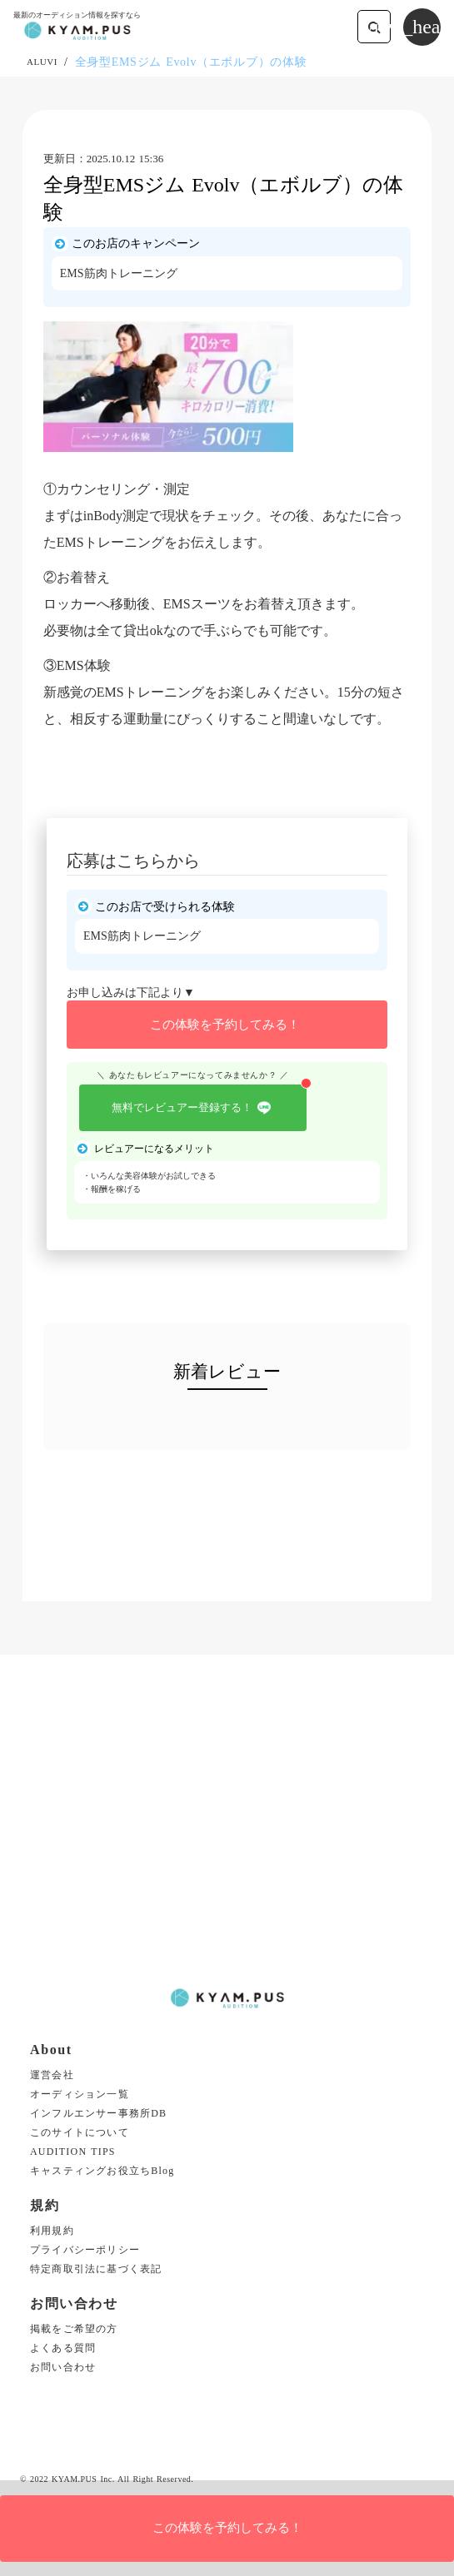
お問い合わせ (63, 2367)
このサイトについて (79, 2132)
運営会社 (52, 2075)
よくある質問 (63, 2348)
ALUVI (42, 62)
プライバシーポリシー (85, 2250)
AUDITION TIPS (73, 2152)
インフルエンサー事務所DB (98, 2113)
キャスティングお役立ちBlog (102, 2171)
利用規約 (52, 2231)
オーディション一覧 (79, 2094)
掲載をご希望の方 (74, 2329)
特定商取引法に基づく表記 (96, 2269)
